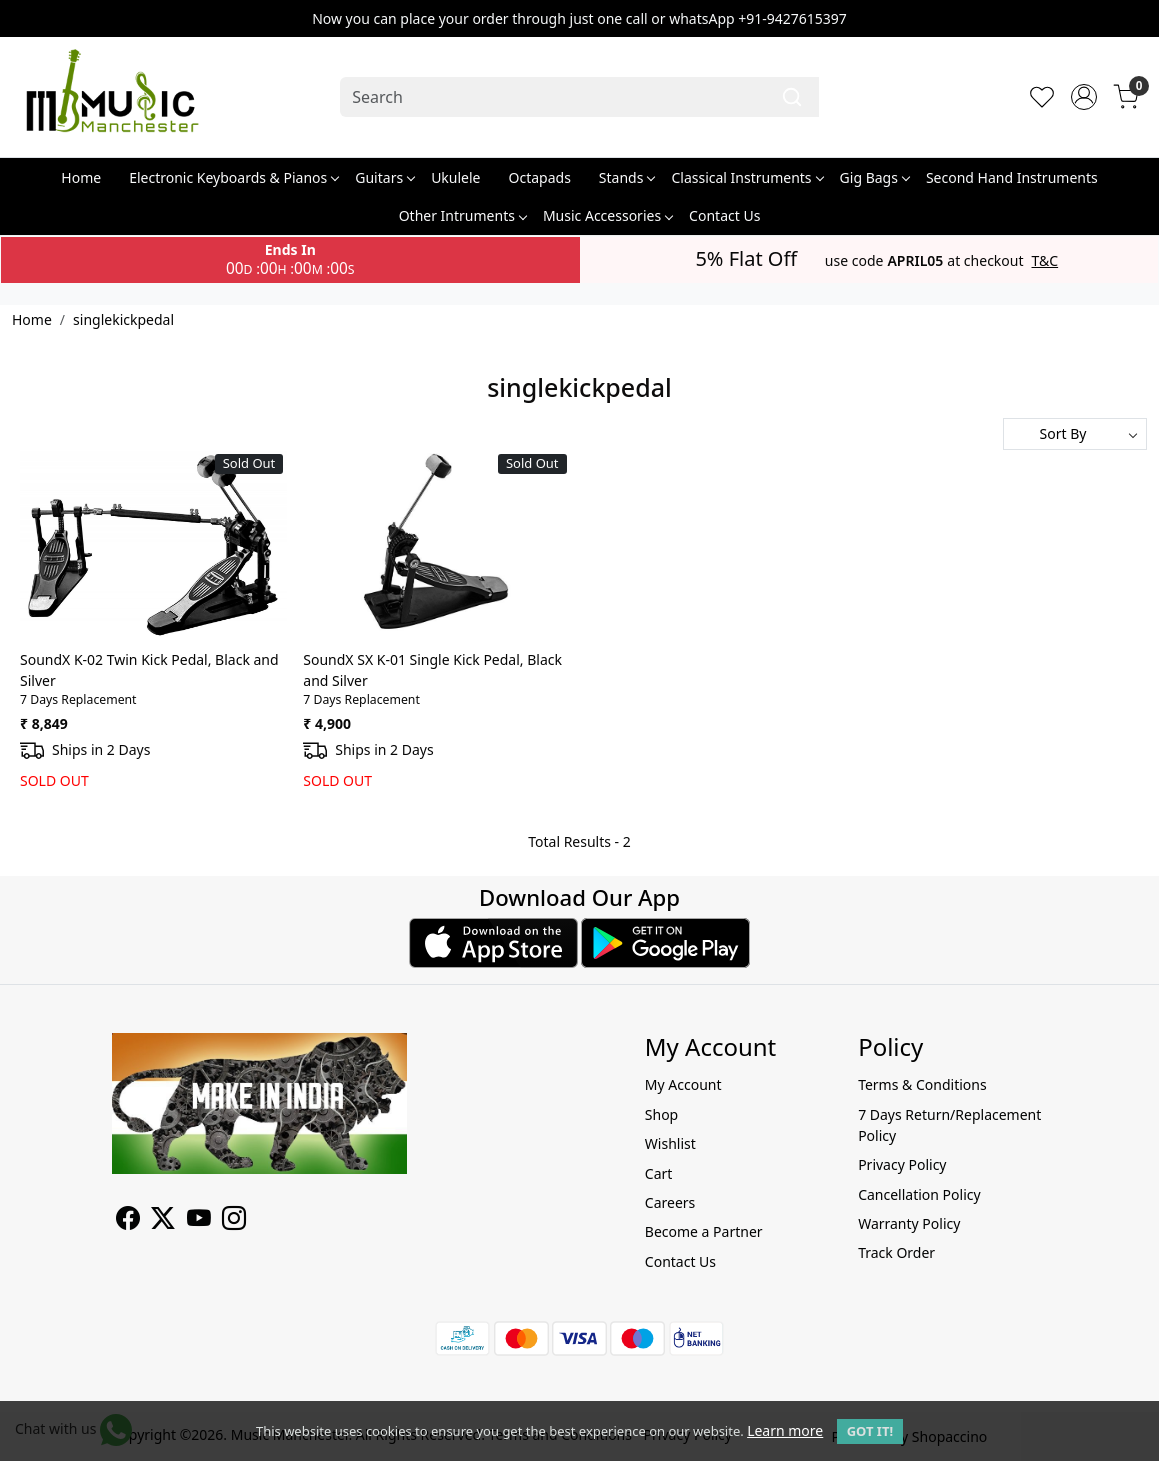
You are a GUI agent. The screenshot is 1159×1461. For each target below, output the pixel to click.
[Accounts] (1084, 97)
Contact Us (724, 215)
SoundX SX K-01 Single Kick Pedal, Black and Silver (432, 670)
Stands (627, 177)
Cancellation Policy (919, 1194)
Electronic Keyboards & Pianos (233, 177)
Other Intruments (462, 215)
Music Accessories (607, 215)
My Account (683, 1084)
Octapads (540, 177)
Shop (661, 1114)
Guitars (384, 177)
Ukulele (455, 177)
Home (81, 177)
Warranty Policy (909, 1223)
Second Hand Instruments (1012, 177)
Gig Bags (874, 177)
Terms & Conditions (922, 1084)
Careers (670, 1202)
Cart (659, 1173)
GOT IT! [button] (870, 1431)
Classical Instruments (746, 177)
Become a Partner (704, 1231)
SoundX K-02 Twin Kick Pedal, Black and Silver (149, 670)
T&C (1045, 261)
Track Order (896, 1252)
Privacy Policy (902, 1164)
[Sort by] (1075, 434)
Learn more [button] (785, 1430)
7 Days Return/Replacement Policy (949, 1125)
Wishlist (670, 1143)
